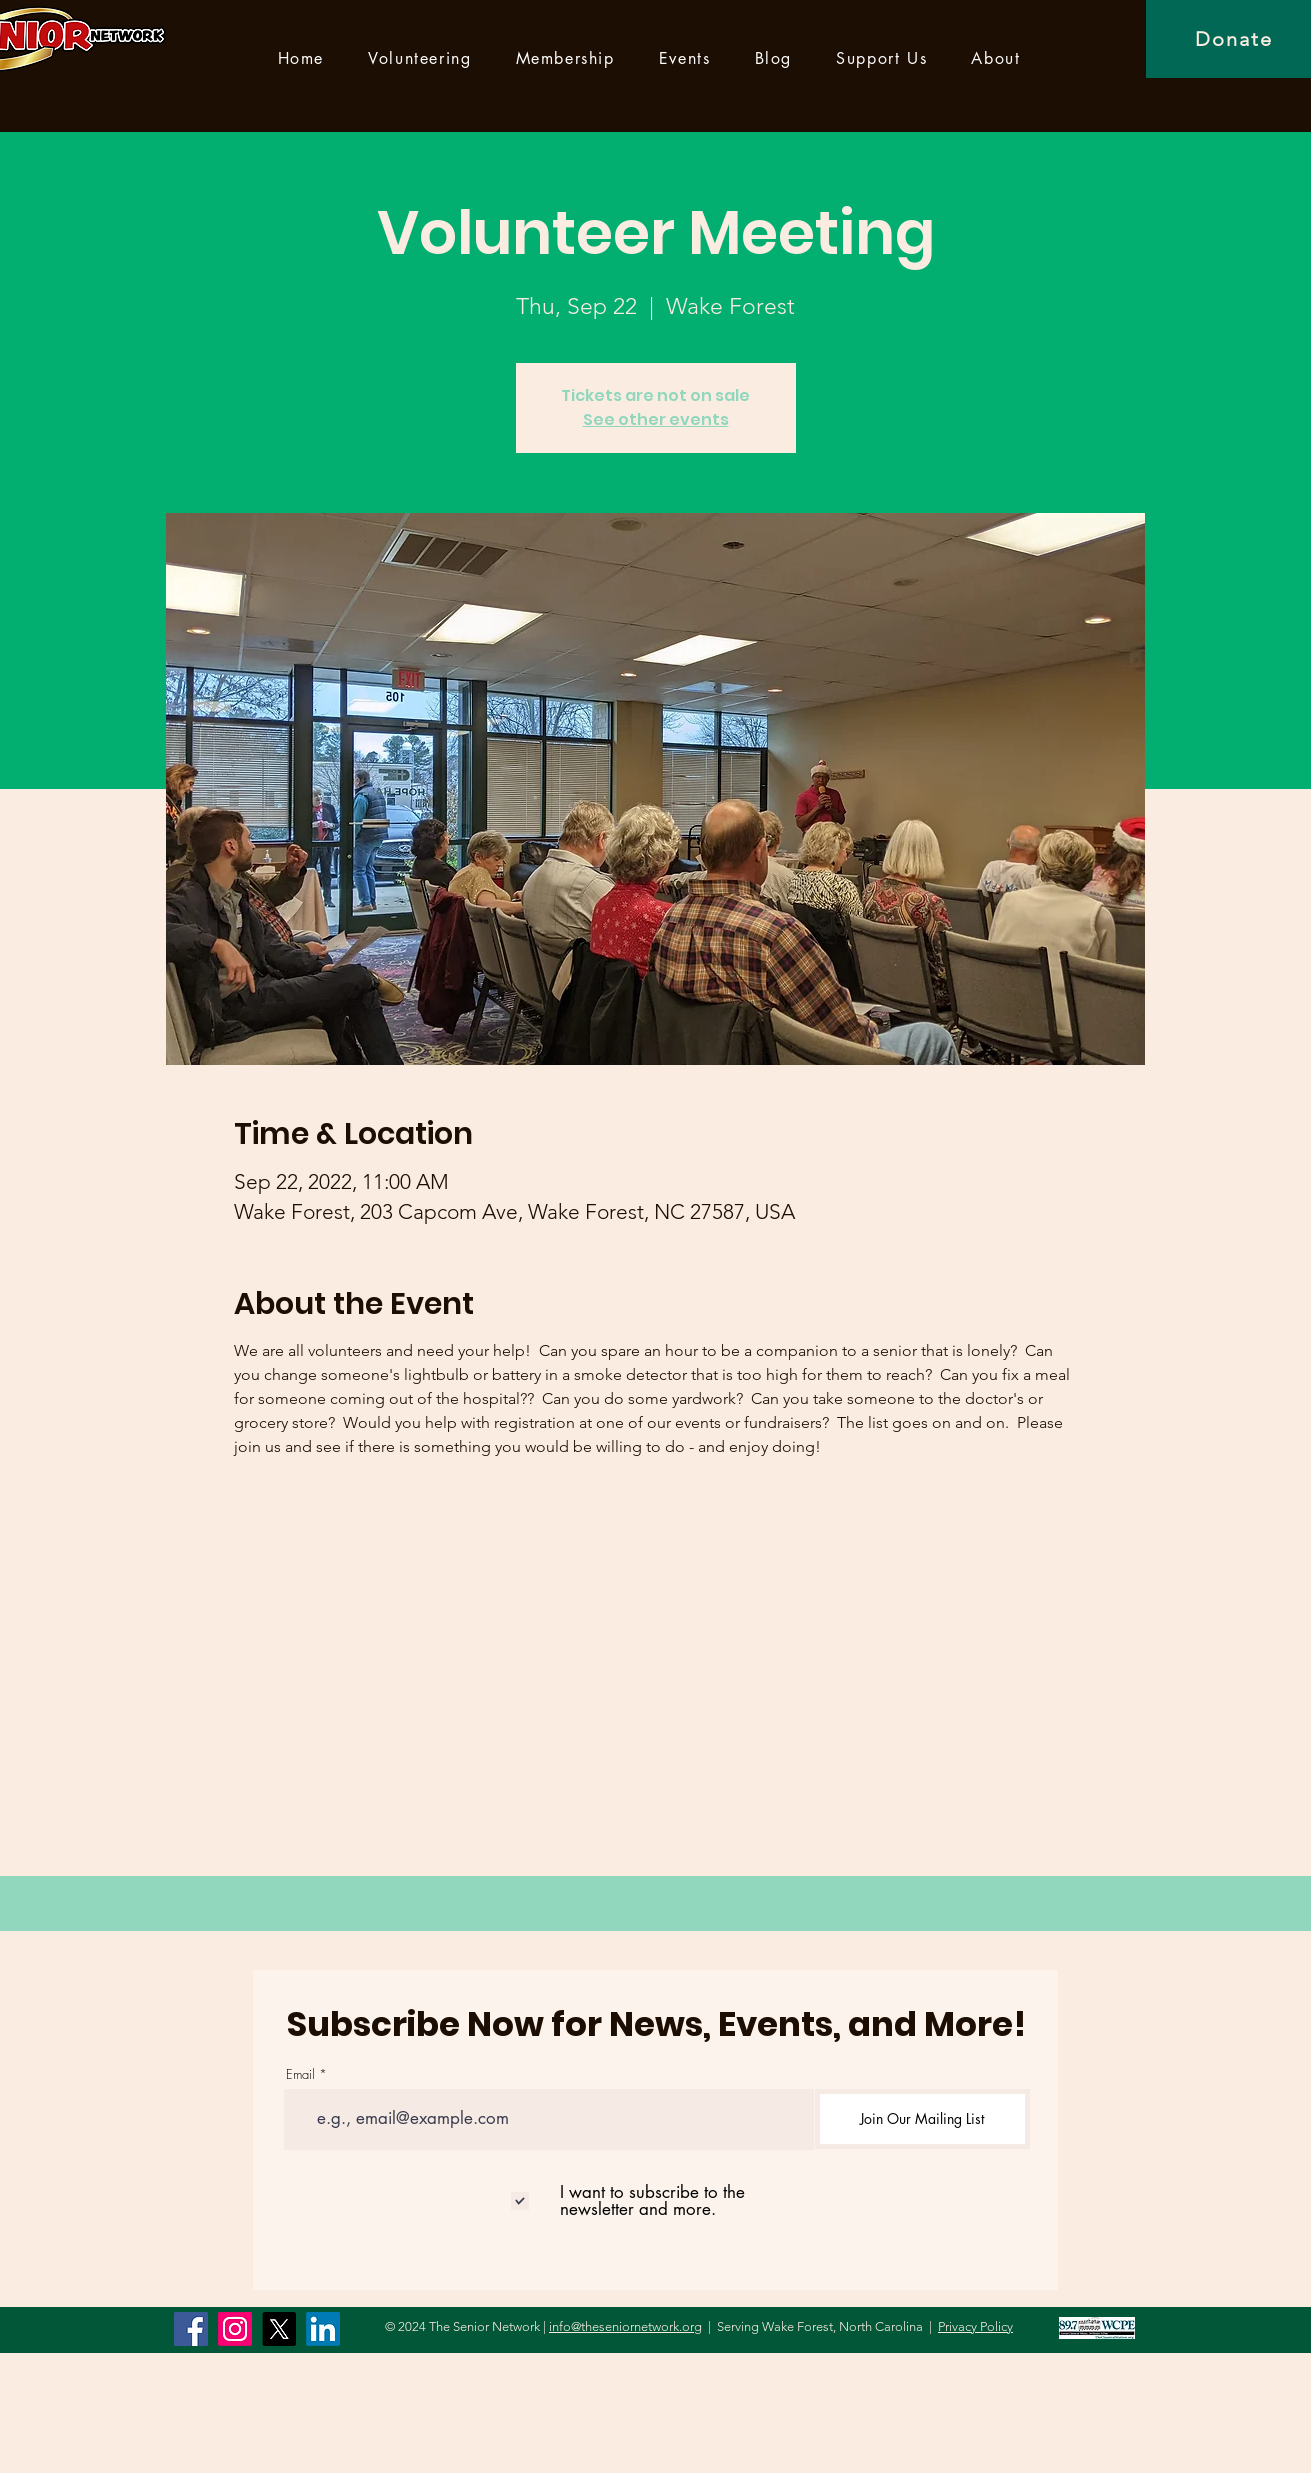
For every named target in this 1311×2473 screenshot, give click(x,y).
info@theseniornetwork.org (625, 2326)
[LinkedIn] (323, 2329)
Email (300, 2074)
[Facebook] (191, 2329)
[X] (279, 2329)
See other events (656, 419)
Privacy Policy (975, 2326)
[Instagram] (235, 2329)
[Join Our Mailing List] (922, 2119)
